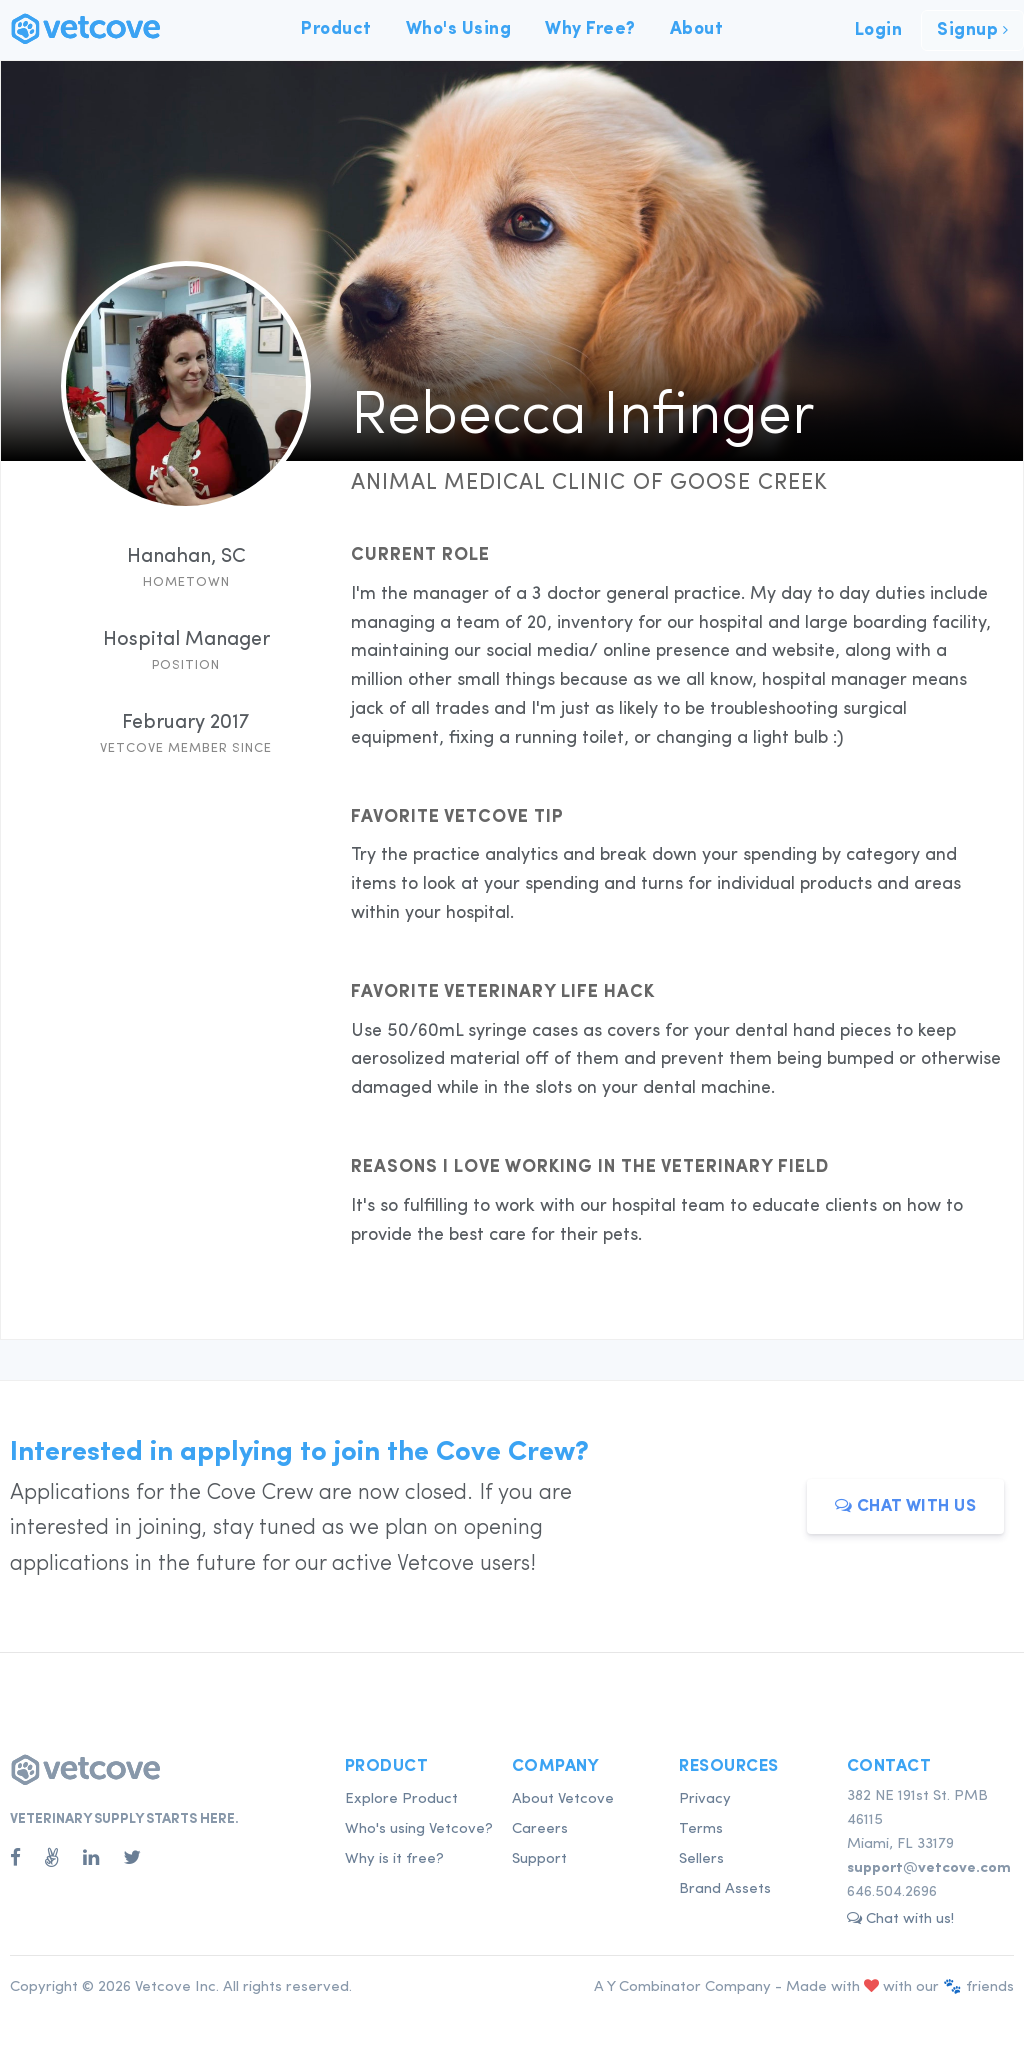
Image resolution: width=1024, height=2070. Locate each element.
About (697, 29)
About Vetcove (563, 1799)
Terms (701, 1829)
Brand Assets (725, 1889)
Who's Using (459, 29)
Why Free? (590, 29)
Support (539, 1859)
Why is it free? (394, 1859)
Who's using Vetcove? (419, 1829)
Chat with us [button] (905, 1505)
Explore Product (401, 1799)
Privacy (705, 1799)
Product (336, 29)
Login (879, 30)
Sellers (701, 1859)
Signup (972, 30)
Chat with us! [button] (900, 1918)
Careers (540, 1829)
